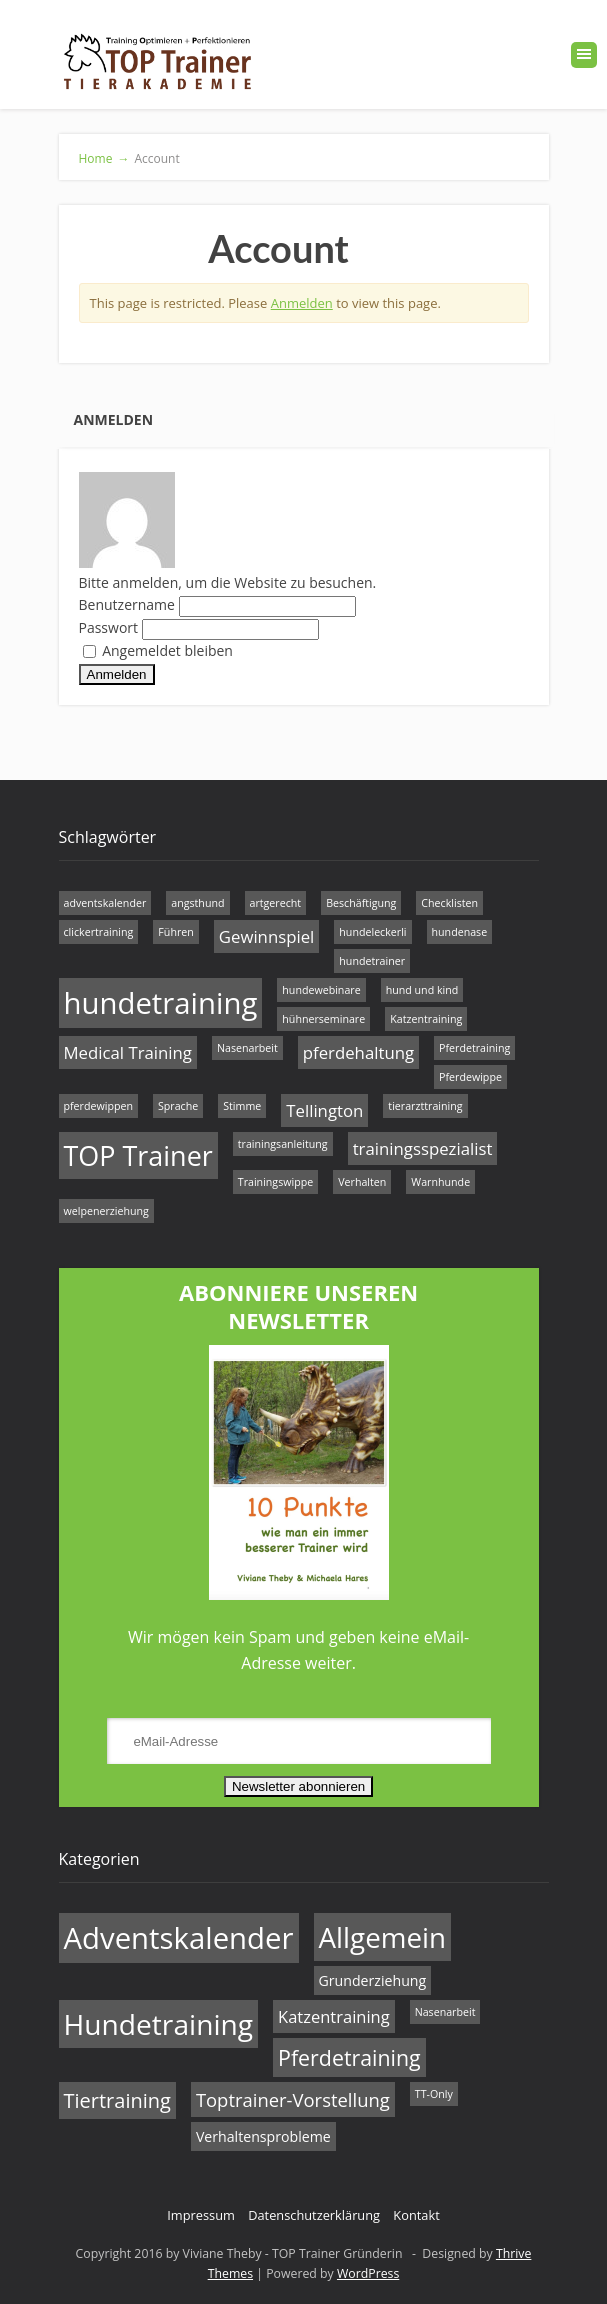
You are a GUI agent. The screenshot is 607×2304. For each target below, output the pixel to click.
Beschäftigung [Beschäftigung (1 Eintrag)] (361, 903)
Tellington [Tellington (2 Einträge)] (324, 1110)
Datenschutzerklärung (314, 2215)
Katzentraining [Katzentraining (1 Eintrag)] (426, 1019)
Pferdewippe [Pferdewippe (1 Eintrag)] (470, 1077)
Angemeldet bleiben (158, 650)
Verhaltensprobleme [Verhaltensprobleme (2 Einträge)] (263, 2136)
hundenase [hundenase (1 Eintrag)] (460, 932)
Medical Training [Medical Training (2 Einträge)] (128, 1052)
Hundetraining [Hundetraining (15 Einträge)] (159, 2024)
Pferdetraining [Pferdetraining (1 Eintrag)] (474, 1048)
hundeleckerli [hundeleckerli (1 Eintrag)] (372, 932)
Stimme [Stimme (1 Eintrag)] (242, 1106)
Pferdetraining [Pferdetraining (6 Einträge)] (349, 2057)
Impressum (201, 2215)
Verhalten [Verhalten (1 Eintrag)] (362, 1182)
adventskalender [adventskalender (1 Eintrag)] (105, 903)
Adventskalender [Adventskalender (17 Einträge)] (179, 1938)
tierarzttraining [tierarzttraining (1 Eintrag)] (425, 1106)
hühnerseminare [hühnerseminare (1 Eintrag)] (323, 1019)
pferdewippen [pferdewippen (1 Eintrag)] (98, 1106)
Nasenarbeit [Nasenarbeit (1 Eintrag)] (247, 1048)
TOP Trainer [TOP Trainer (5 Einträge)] (138, 1155)
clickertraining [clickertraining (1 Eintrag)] (99, 932)
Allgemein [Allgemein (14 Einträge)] (383, 1937)
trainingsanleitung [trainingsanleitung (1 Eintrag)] (283, 1144)
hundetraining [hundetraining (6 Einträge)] (161, 1003)
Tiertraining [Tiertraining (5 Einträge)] (117, 2100)
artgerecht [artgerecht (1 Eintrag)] (276, 903)
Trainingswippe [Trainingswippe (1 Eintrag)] (275, 1182)
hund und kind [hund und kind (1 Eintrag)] (422, 990)
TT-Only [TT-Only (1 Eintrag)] (434, 2094)
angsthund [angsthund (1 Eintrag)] (197, 903)
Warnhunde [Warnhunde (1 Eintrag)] (440, 1182)
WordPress (368, 2273)
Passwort (109, 627)
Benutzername (127, 604)
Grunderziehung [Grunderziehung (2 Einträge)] (373, 1980)
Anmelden (302, 303)
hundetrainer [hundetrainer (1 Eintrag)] (372, 961)
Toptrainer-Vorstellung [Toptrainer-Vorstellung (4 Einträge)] (293, 2099)
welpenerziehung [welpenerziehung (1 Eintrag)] (106, 1211)
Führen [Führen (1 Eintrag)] (175, 932)
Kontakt (416, 2215)
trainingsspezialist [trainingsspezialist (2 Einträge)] (423, 1148)
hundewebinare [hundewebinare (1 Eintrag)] (321, 990)
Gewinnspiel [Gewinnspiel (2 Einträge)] (267, 936)
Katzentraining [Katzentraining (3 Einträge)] (334, 2016)
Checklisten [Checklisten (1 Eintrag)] (449, 903)
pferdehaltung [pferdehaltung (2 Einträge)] (358, 1052)
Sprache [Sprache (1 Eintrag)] (178, 1106)
